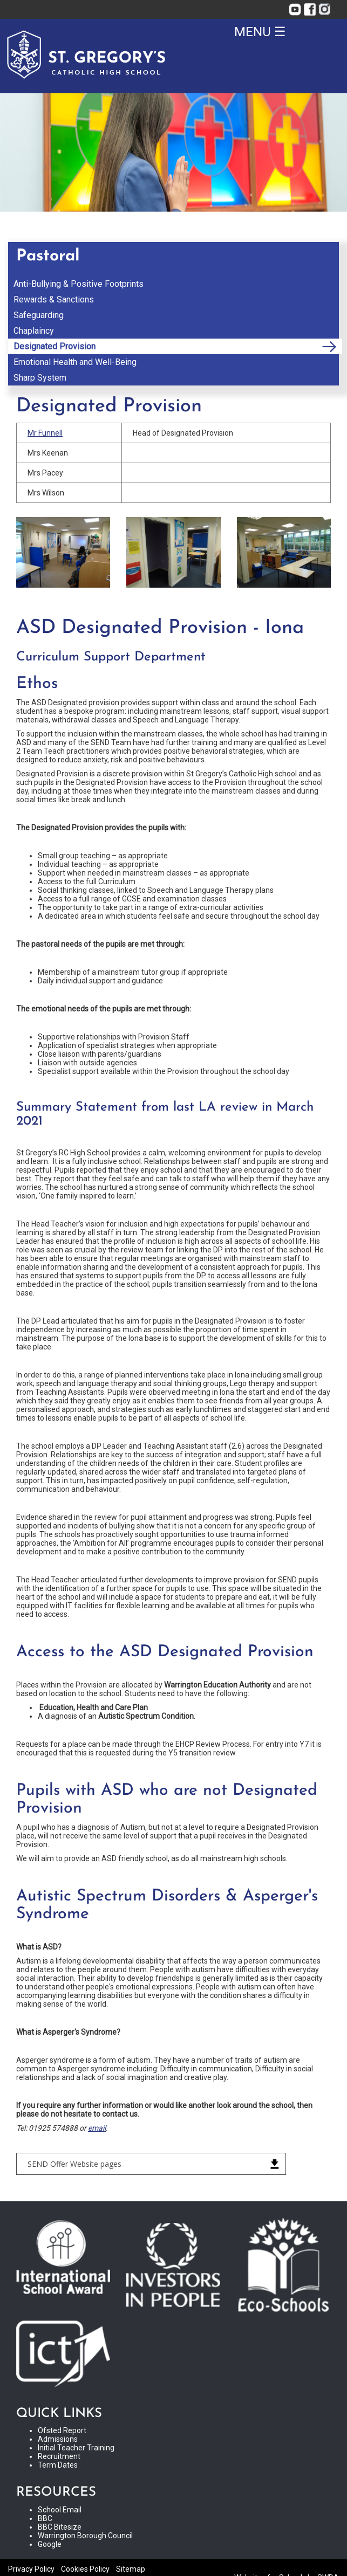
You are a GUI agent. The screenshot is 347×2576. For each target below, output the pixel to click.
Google (50, 2544)
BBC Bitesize (59, 2527)
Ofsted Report (62, 2430)
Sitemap (130, 2569)
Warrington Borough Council (85, 2535)
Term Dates (58, 2465)
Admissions (58, 2439)
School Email (59, 2509)
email (97, 2128)
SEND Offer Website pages (74, 2164)
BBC (45, 2518)
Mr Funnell (45, 433)
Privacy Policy (31, 2569)
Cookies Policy (85, 2569)
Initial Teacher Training (76, 2447)
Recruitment (59, 2456)
